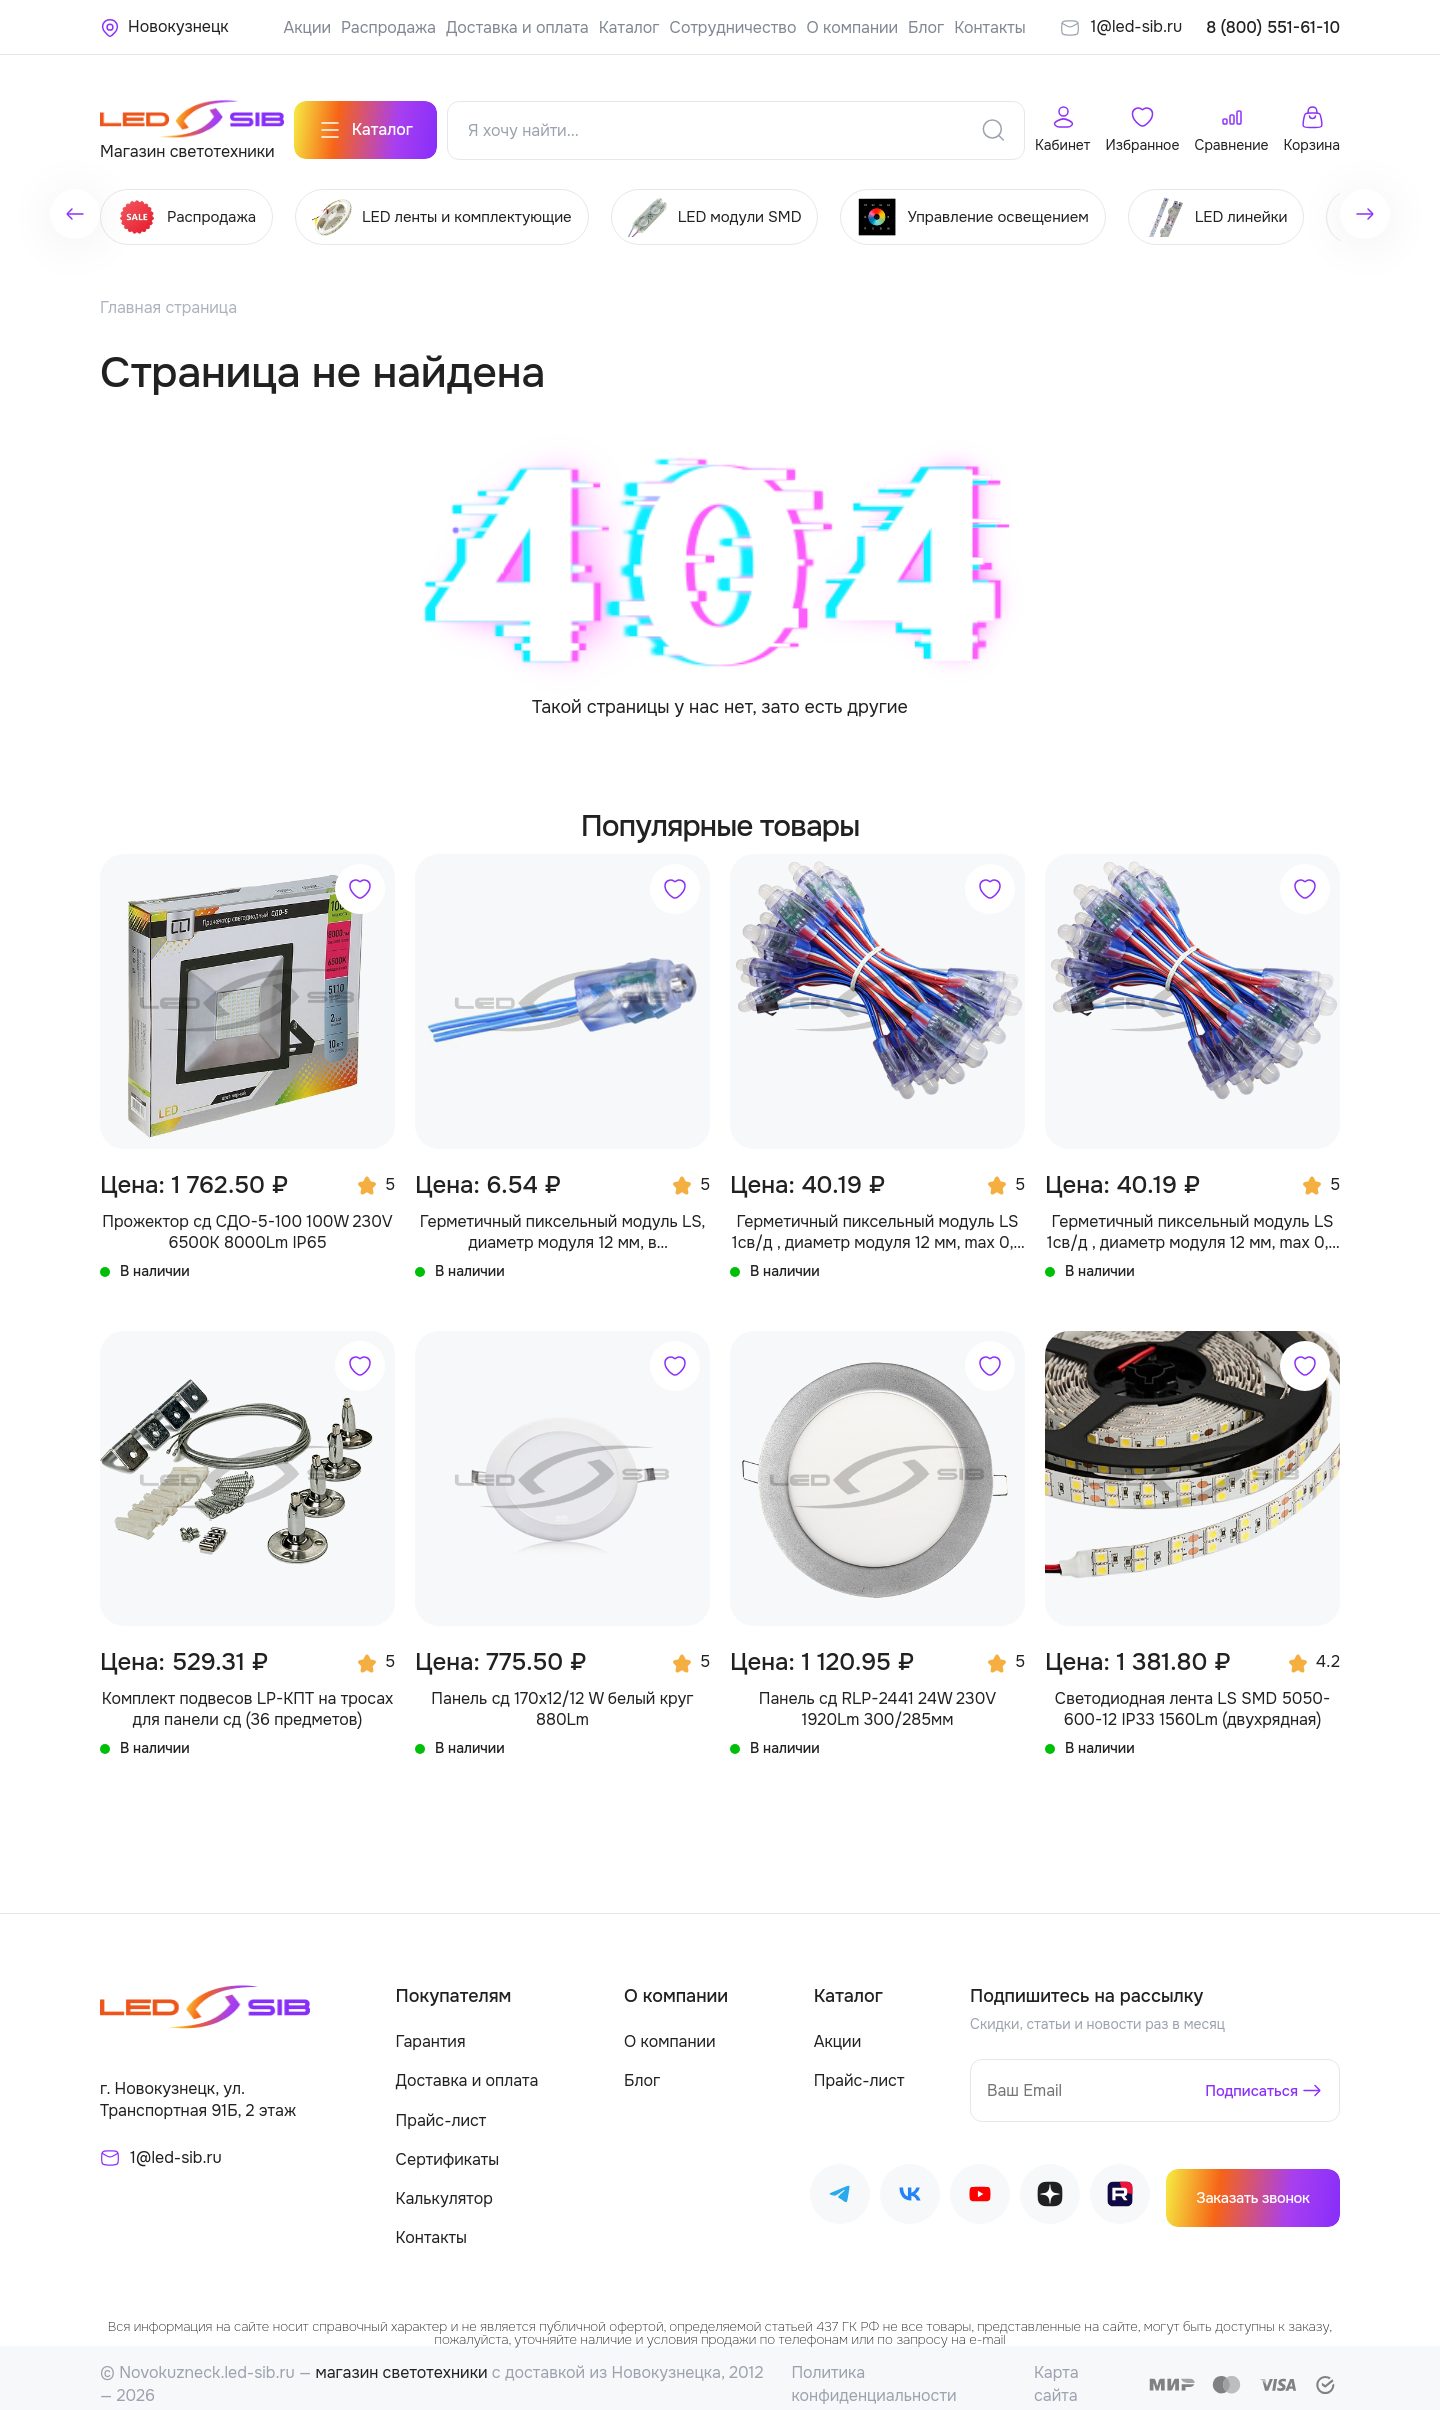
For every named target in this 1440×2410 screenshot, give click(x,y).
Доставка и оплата (517, 27)
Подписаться (1247, 2077)
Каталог (629, 27)
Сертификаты (448, 2146)
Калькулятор (444, 2185)
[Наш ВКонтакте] (910, 2185)
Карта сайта (1056, 2370)
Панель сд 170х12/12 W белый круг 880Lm (562, 1697)
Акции (307, 27)
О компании (853, 27)
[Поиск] (993, 119)
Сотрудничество (733, 27)
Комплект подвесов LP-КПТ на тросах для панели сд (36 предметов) (248, 1697)
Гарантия (431, 2028)
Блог (926, 27)
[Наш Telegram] (840, 2185)
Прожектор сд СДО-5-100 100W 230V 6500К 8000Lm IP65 (247, 1219)
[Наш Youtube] (980, 2185)
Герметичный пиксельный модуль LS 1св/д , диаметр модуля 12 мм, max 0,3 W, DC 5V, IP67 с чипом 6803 (877, 1219)
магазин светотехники (401, 2359)
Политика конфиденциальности (873, 2370)
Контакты (989, 27)
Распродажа (388, 27)
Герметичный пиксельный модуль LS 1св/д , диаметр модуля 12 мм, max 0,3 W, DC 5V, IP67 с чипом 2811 (1192, 1219)
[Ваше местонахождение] (164, 27)
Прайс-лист (441, 2107)
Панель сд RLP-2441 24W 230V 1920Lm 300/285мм (878, 1697)
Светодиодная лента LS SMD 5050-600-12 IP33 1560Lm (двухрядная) (1192, 1697)
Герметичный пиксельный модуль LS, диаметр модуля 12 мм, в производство (563, 1219)
